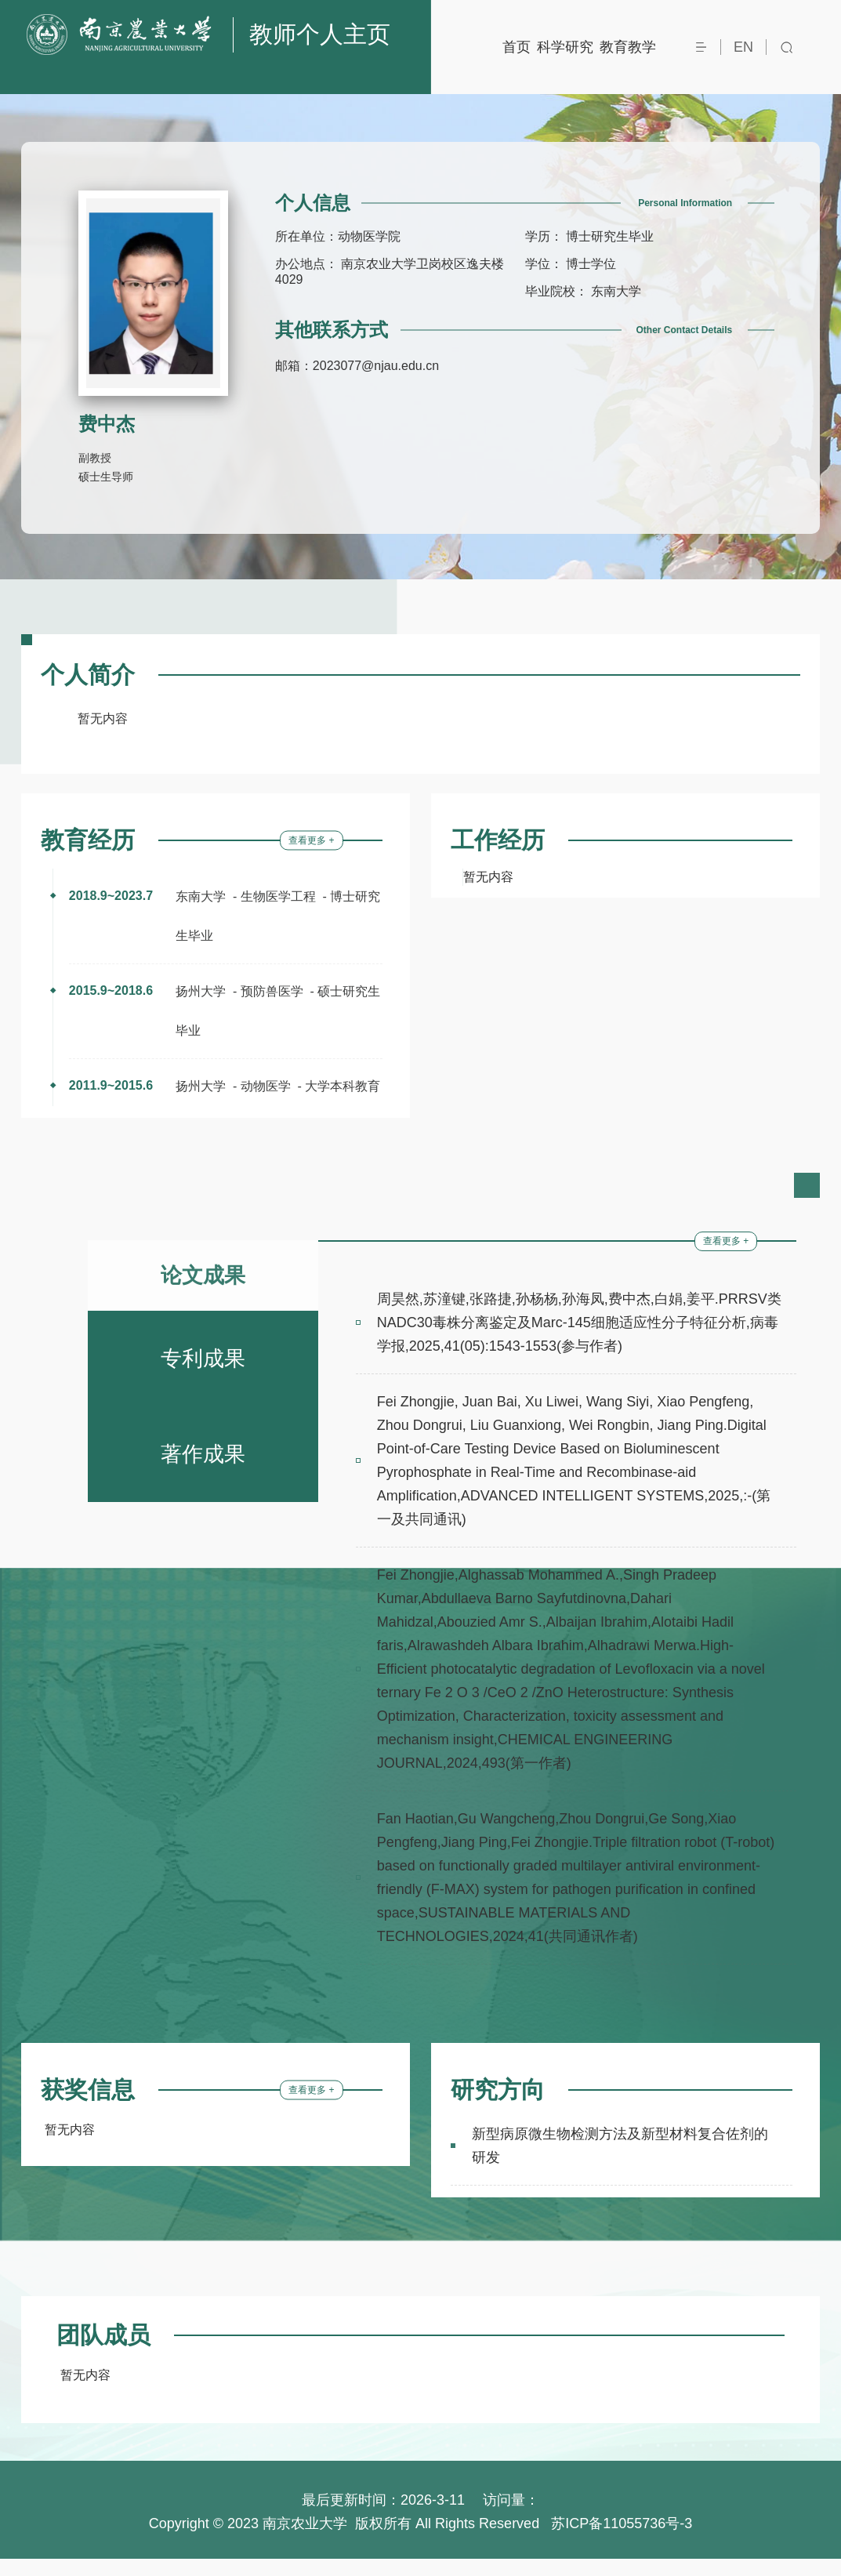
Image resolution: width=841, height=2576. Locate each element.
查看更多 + (311, 857)
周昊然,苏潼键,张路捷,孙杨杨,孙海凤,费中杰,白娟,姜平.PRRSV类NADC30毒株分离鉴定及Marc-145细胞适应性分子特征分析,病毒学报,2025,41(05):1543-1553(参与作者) (579, 1339)
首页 (516, 47)
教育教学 (628, 47)
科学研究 (565, 47)
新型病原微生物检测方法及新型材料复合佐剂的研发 (620, 2162)
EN (743, 47)
